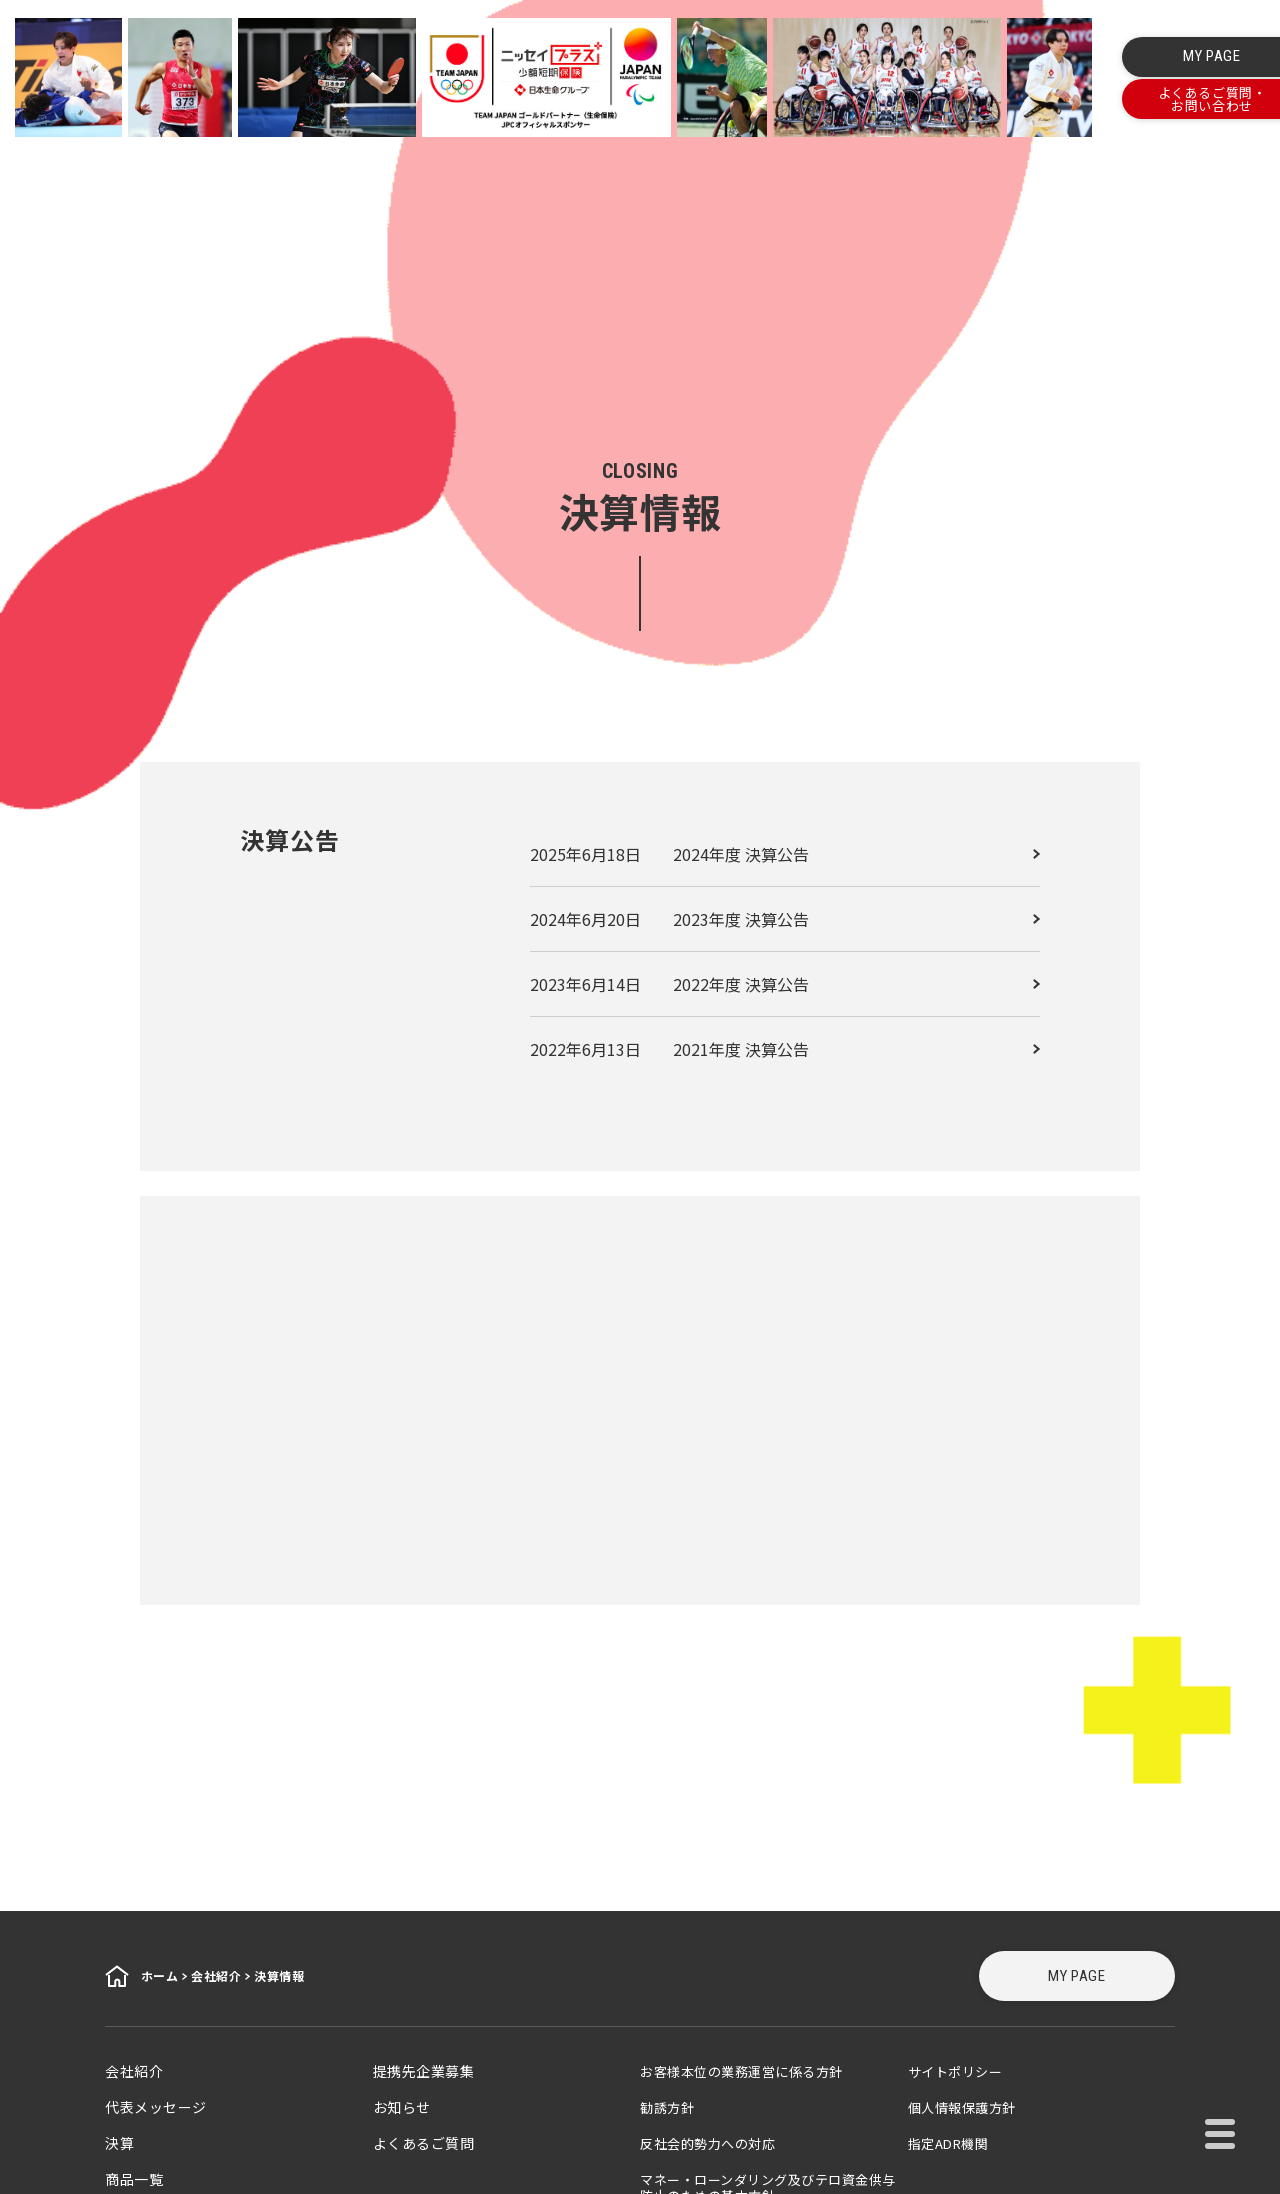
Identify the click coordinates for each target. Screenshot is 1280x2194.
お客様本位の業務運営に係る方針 (741, 2071)
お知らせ (402, 2107)
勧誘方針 (667, 2107)
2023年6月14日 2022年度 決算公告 (669, 984)
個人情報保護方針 (962, 2107)
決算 (119, 2143)
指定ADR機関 (948, 2143)
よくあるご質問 (424, 2143)
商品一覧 (134, 2179)
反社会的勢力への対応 (707, 2143)
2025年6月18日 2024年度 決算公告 (669, 854)
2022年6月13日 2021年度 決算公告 (669, 1049)
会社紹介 (134, 2071)
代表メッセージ (156, 2107)
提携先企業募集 (424, 2071)
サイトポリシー (955, 2071)
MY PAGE (1076, 1976)
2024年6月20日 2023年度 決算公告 (669, 919)
